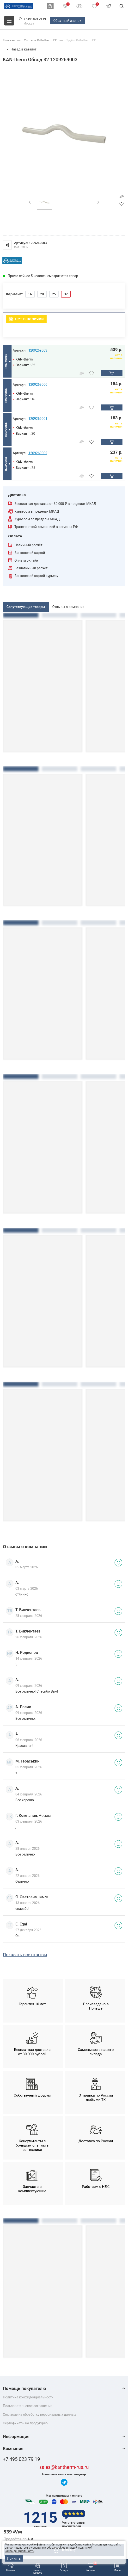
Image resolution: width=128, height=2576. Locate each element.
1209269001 (37, 419)
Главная (10, 2567)
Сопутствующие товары (25, 607)
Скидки (64, 2567)
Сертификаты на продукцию (25, 2423)
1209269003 (37, 350)
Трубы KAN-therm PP (81, 40)
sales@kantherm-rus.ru (64, 2467)
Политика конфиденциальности (28, 2397)
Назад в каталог (22, 49)
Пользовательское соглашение (27, 2406)
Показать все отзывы (25, 1954)
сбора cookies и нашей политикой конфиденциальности (48, 2549)
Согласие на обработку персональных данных (39, 2414)
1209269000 (37, 384)
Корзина (91, 2567)
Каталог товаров (37, 2568)
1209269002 (37, 453)
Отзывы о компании (68, 607)
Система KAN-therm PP (40, 40)
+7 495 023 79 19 (35, 19)
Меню (117, 2567)
